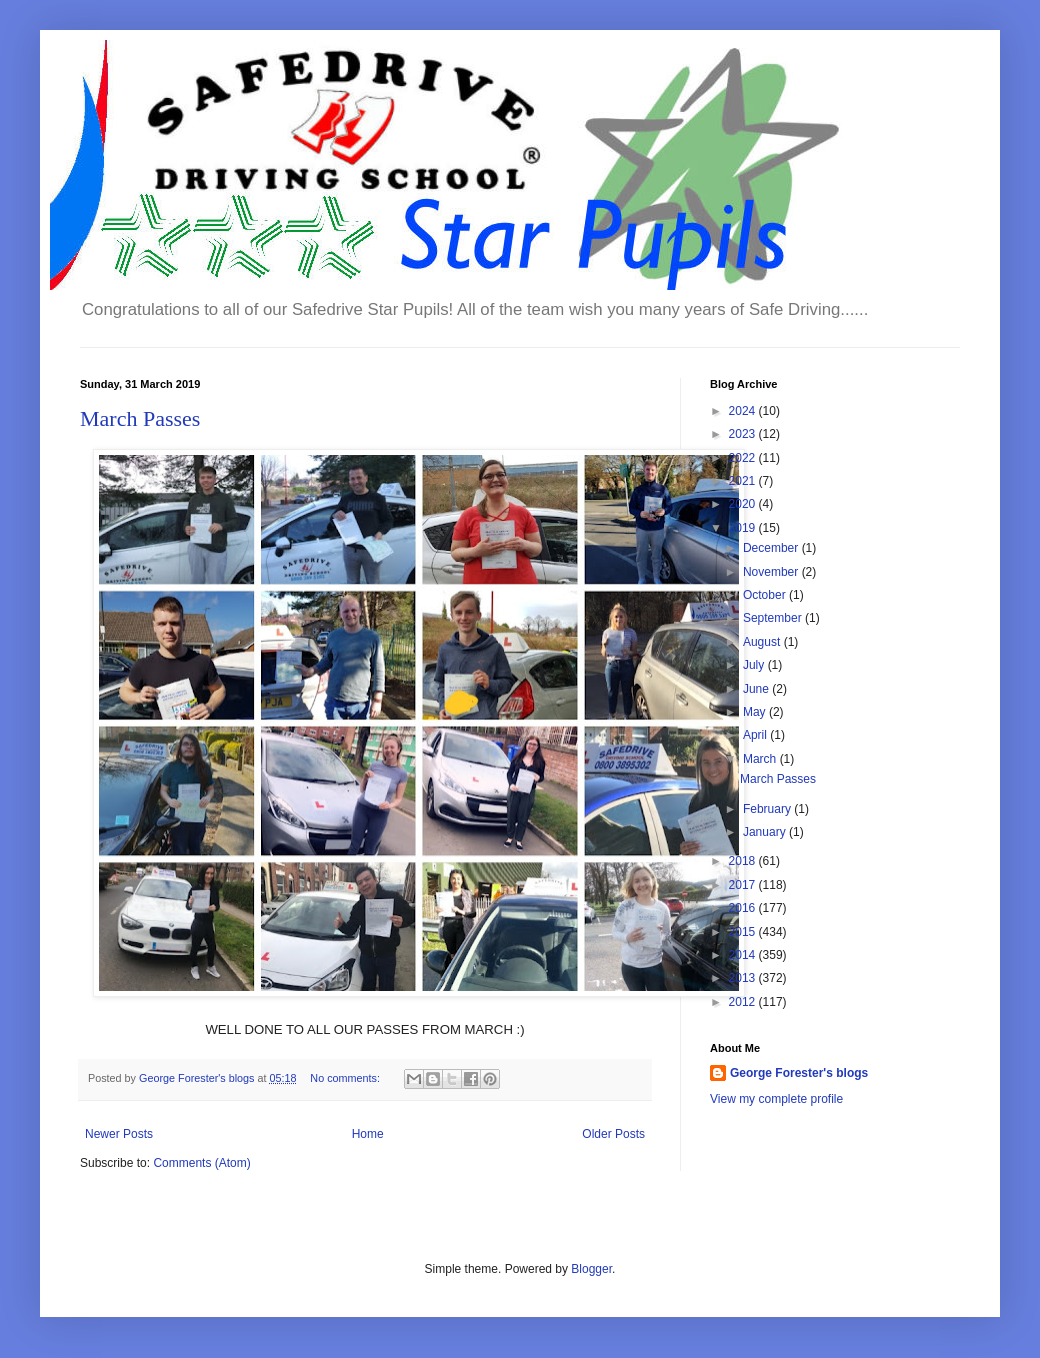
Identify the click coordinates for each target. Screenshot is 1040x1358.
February (768, 809)
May (756, 712)
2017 (744, 885)
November (772, 572)
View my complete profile (776, 1099)
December (772, 548)
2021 (744, 481)
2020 (744, 504)
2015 (744, 932)
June (757, 689)
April (756, 735)
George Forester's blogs (799, 1073)
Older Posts (613, 1134)
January (766, 832)
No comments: (346, 1078)
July (755, 665)
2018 (744, 861)
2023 (744, 434)
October (766, 595)
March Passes (140, 418)
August (763, 642)
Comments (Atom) (201, 1163)
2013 (744, 978)
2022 (744, 458)
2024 (744, 411)
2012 (744, 1002)
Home (368, 1134)
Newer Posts (119, 1134)
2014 (744, 955)
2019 (744, 528)
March (761, 759)
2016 (744, 908)
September (774, 618)
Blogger (591, 1269)
